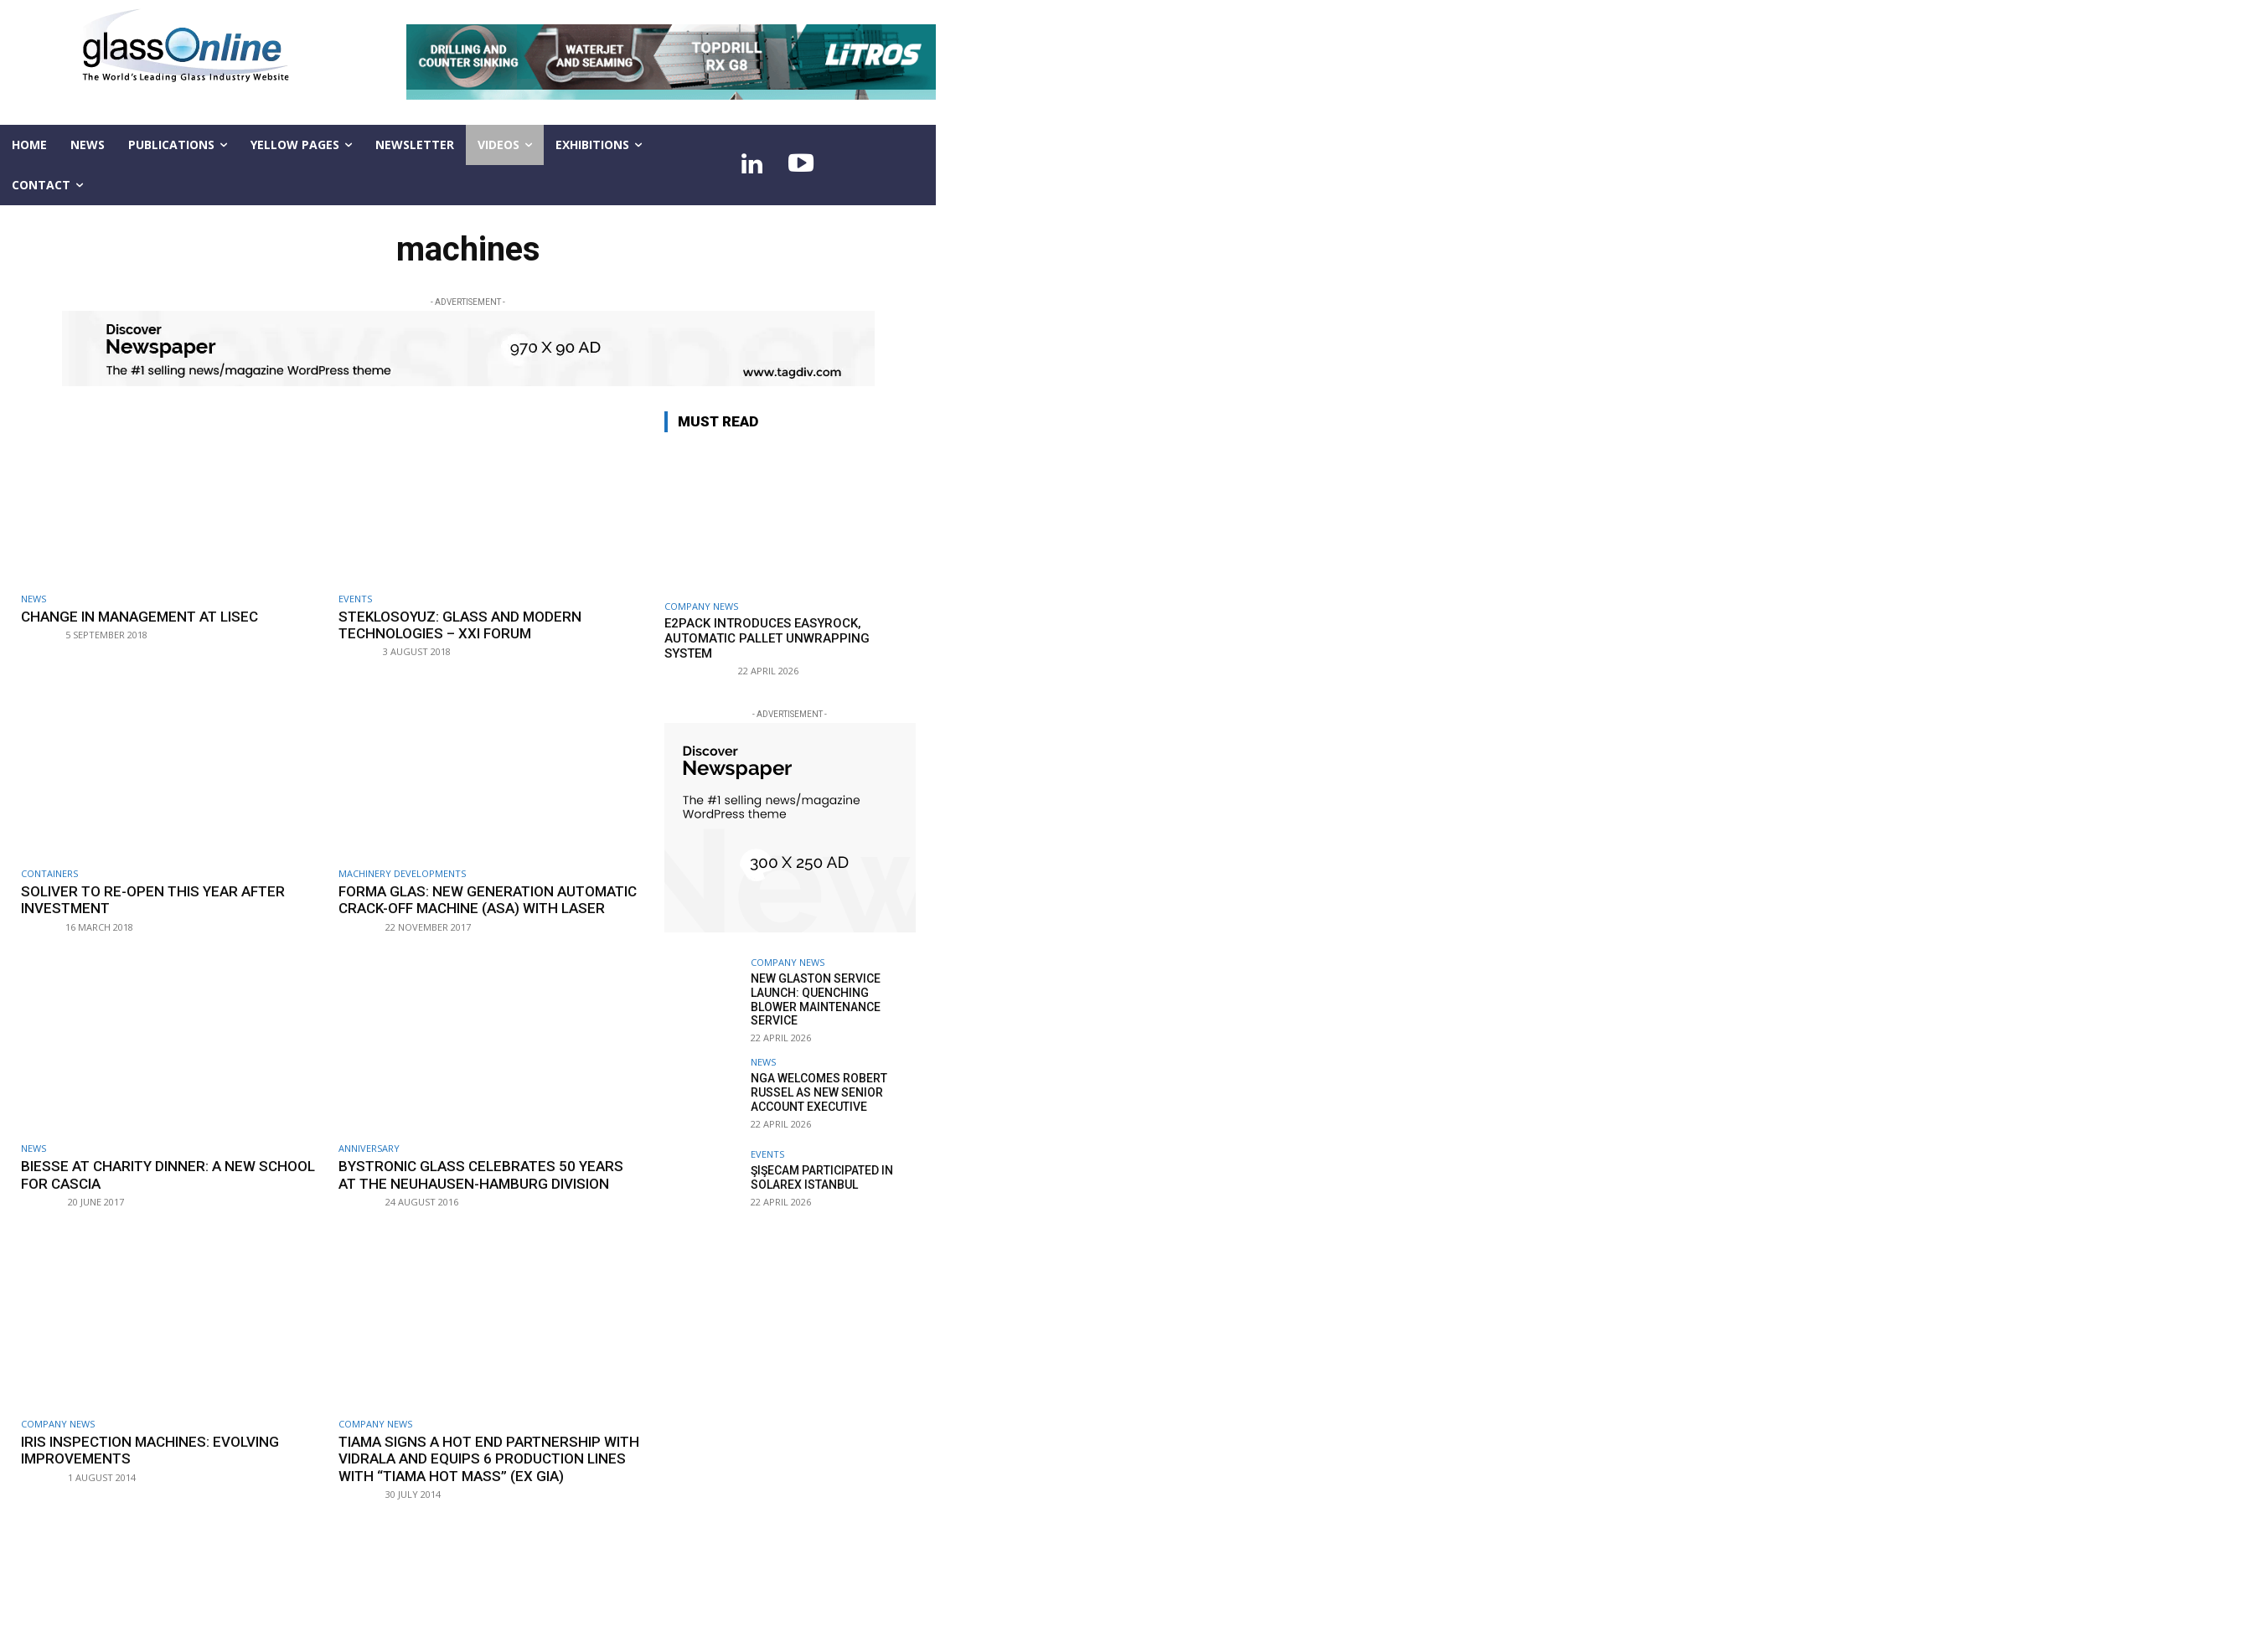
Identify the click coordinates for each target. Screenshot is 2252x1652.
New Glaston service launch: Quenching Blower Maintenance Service (816, 999)
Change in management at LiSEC (140, 616)
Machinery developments (402, 873)
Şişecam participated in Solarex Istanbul (822, 1177)
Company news (58, 1423)
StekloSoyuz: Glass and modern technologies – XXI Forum (460, 625)
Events (355, 598)
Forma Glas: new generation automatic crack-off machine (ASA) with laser (488, 899)
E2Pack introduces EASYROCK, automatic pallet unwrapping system (767, 638)
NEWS (33, 598)
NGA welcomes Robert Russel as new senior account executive (819, 1092)
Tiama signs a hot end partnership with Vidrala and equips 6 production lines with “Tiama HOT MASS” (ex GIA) (481, 1458)
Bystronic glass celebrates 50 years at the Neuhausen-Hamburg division (481, 1174)
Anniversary (369, 1148)
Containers (49, 873)
